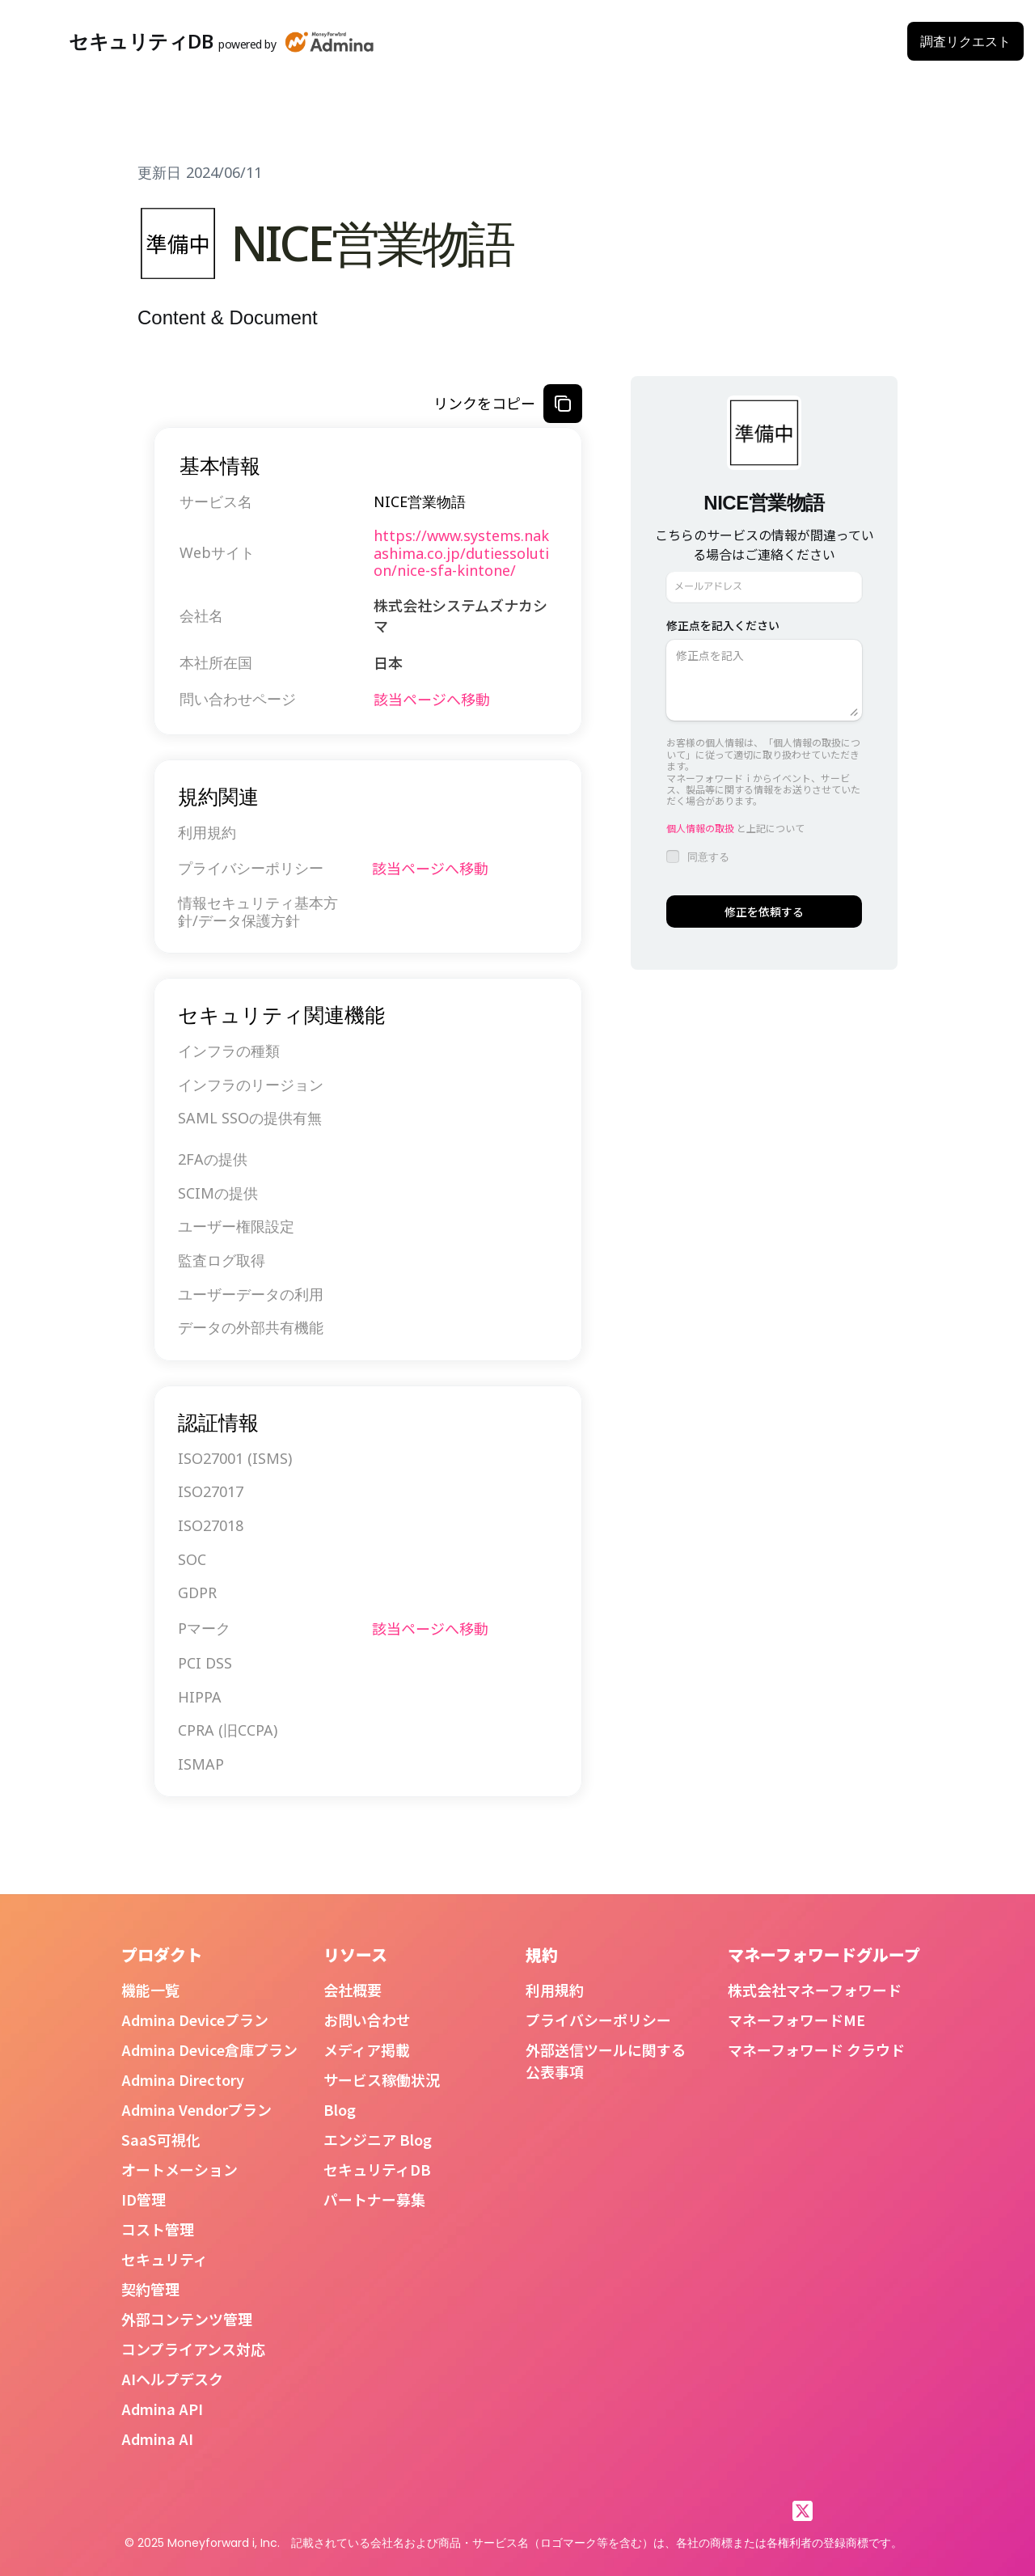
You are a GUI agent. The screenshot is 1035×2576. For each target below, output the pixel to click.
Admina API (162, 2408)
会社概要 (352, 1989)
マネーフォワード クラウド (816, 2049)
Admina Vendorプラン (196, 2109)
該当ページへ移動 (432, 698)
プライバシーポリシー (598, 2019)
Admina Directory (182, 2079)
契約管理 (150, 2288)
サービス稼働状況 (381, 2079)
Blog (339, 2109)
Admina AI (157, 2438)
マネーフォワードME (796, 2019)
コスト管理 (157, 2229)
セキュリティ (164, 2258)
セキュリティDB (377, 2169)
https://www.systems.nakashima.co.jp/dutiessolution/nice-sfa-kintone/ (461, 553)
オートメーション (179, 2169)
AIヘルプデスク (172, 2378)
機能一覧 (150, 1989)
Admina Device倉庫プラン (209, 2049)
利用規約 (555, 1989)
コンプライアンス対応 (193, 2348)
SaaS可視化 (161, 2139)
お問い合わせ (367, 2019)
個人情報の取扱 (700, 828)
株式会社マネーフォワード (815, 1989)
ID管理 (143, 2199)
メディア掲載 (366, 2049)
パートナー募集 (374, 2199)
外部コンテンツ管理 (186, 2318)
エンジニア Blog (377, 2139)
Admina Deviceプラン (194, 2019)
